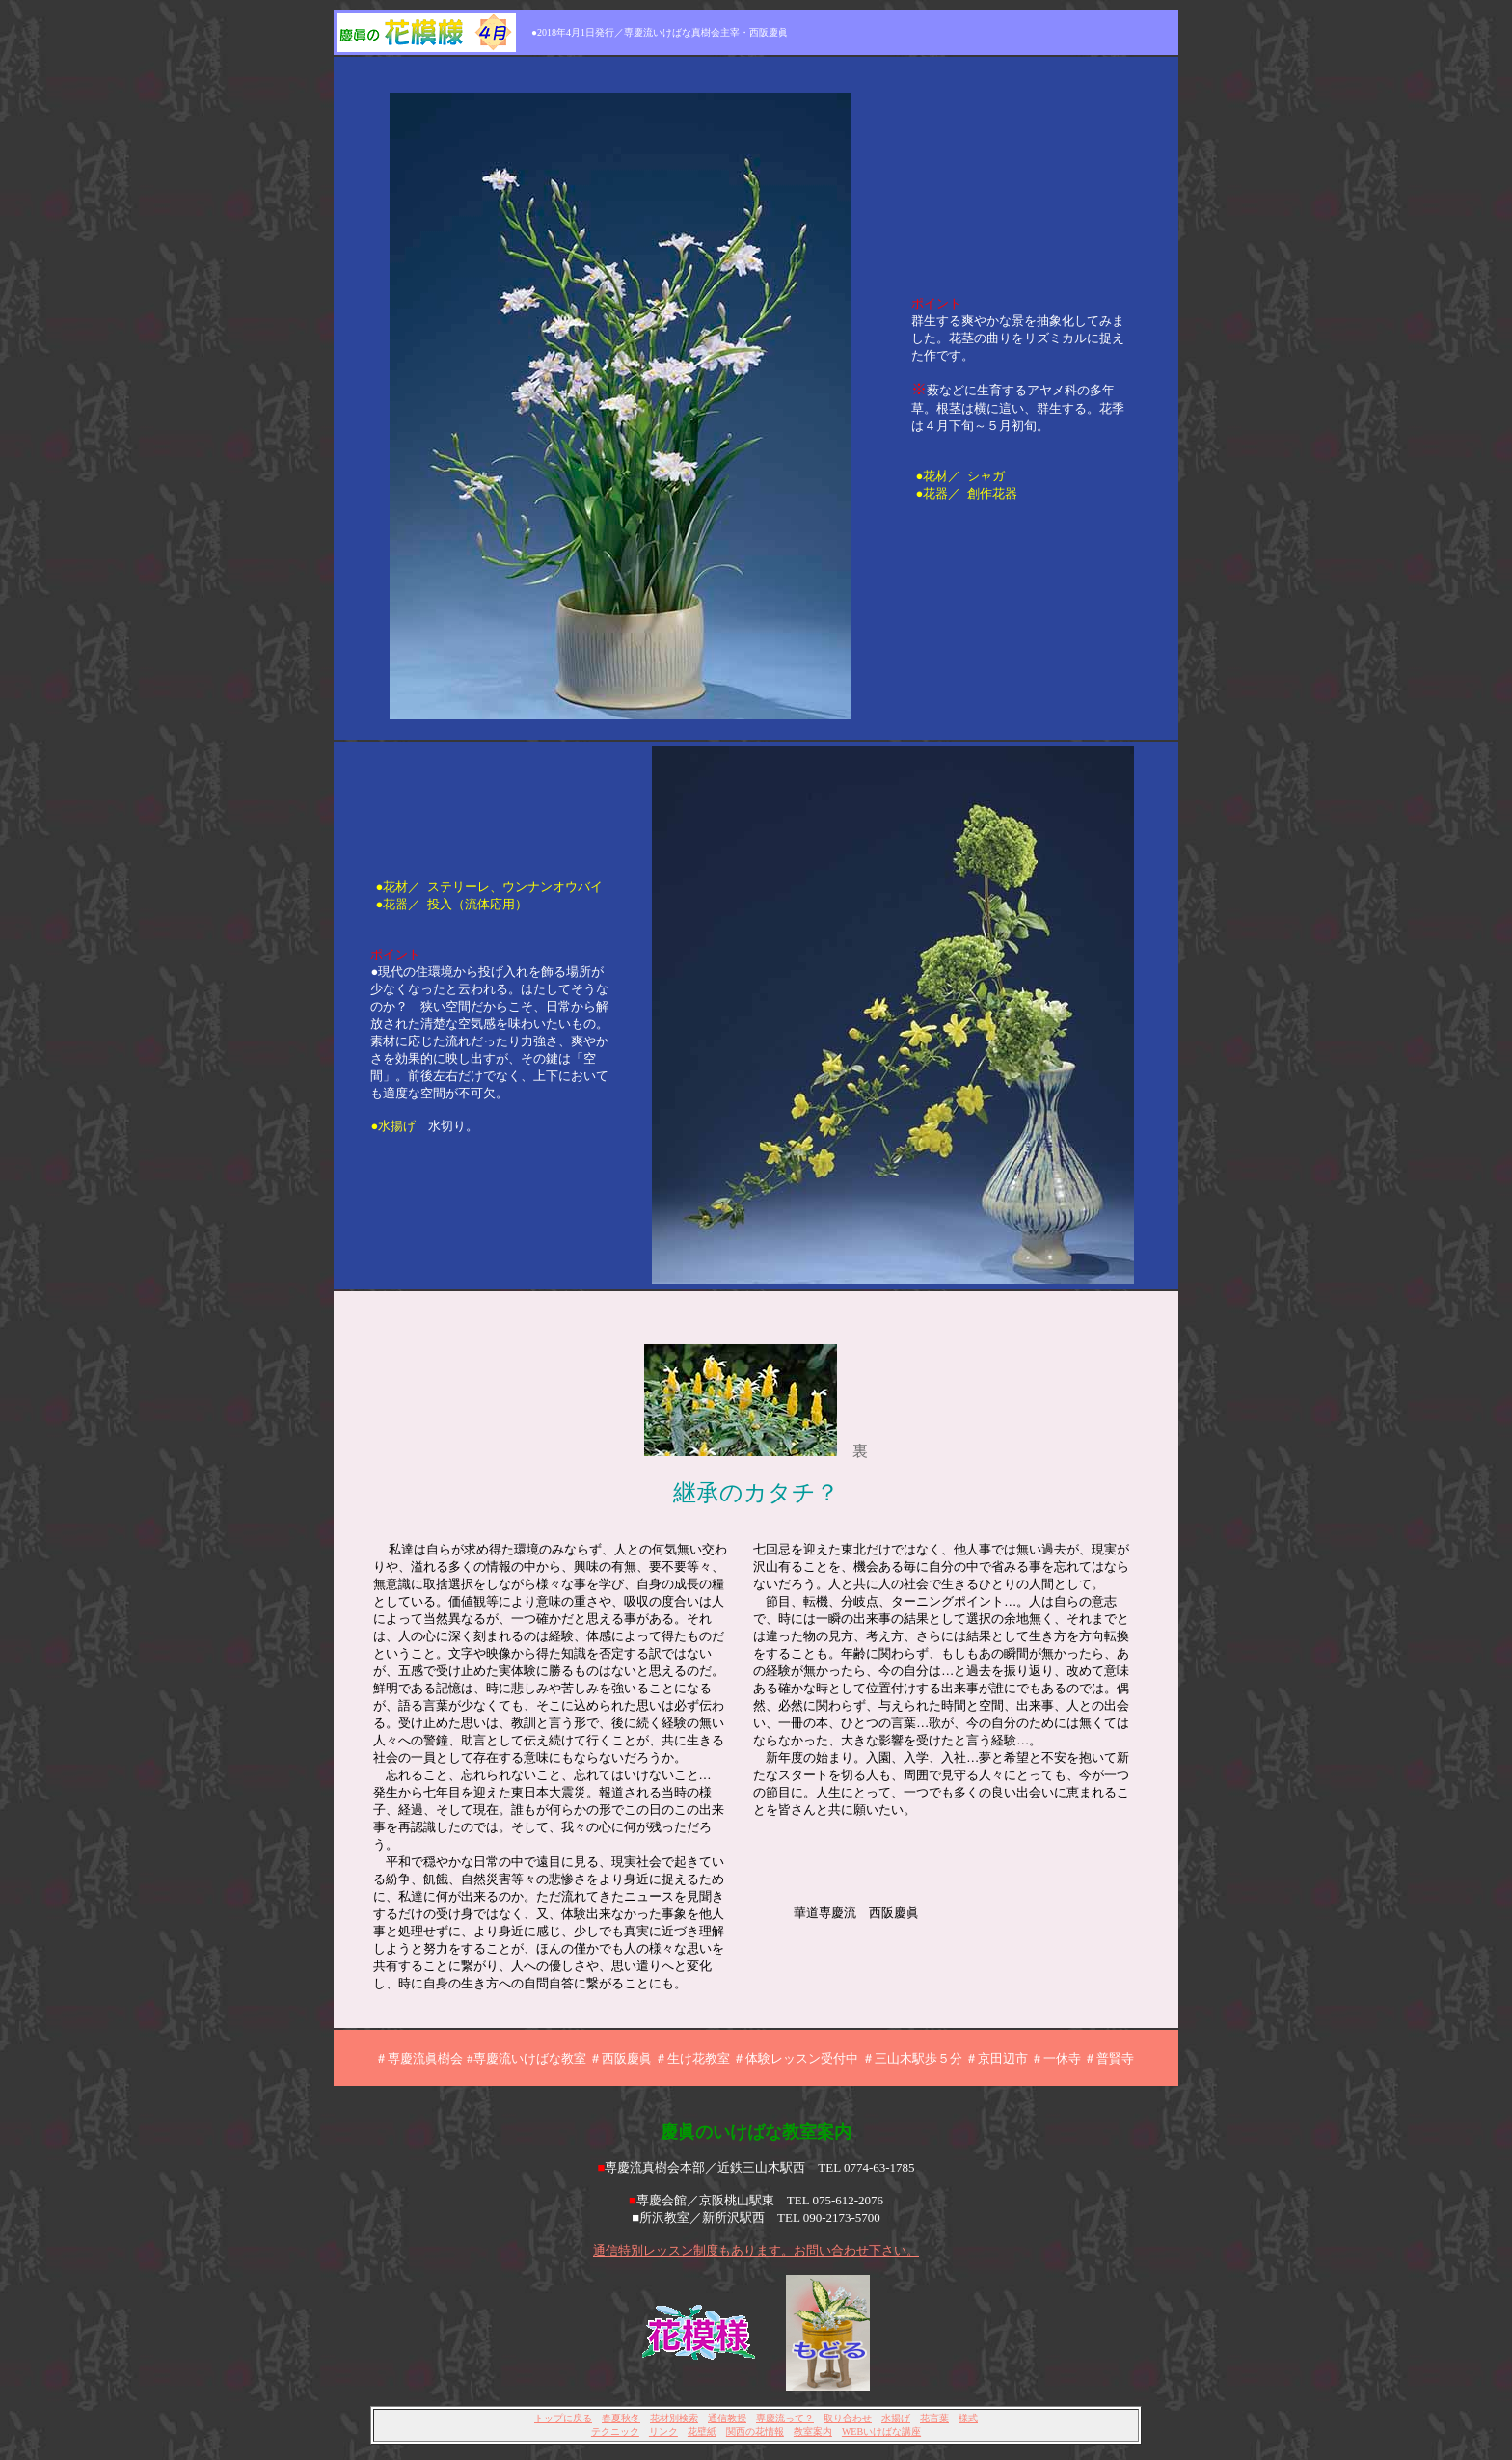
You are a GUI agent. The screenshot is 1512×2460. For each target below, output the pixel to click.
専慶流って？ (785, 2418)
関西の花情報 (755, 2431)
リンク (663, 2431)
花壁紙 (702, 2431)
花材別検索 (674, 2418)
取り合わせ (848, 2418)
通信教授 (727, 2418)
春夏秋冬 (621, 2418)
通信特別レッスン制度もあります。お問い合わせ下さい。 (756, 2250)
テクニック (615, 2431)
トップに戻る (563, 2418)
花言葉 (934, 2418)
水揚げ (895, 2418)
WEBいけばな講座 (881, 2431)
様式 (968, 2418)
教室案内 (813, 2431)
